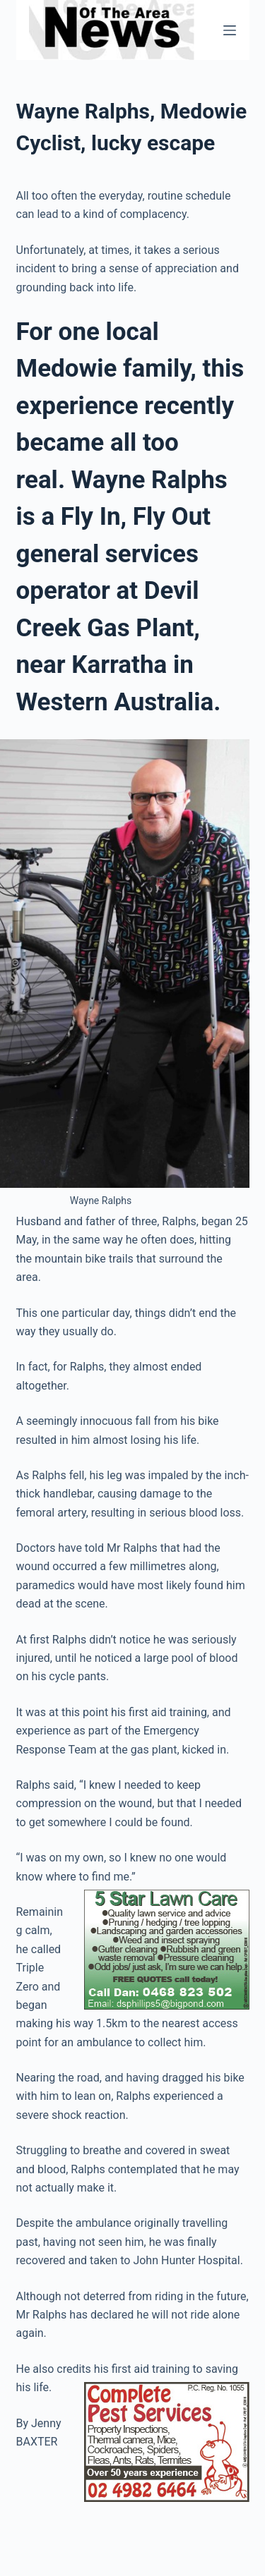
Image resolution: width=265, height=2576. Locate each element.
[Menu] (229, 30)
